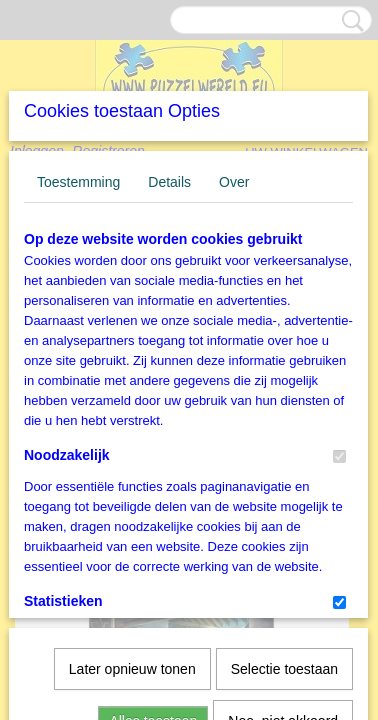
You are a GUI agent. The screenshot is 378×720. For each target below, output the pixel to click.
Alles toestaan (153, 648)
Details (169, 331)
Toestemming (78, 331)
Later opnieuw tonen (132, 596)
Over (234, 331)
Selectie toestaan (284, 596)
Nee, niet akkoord (283, 648)
